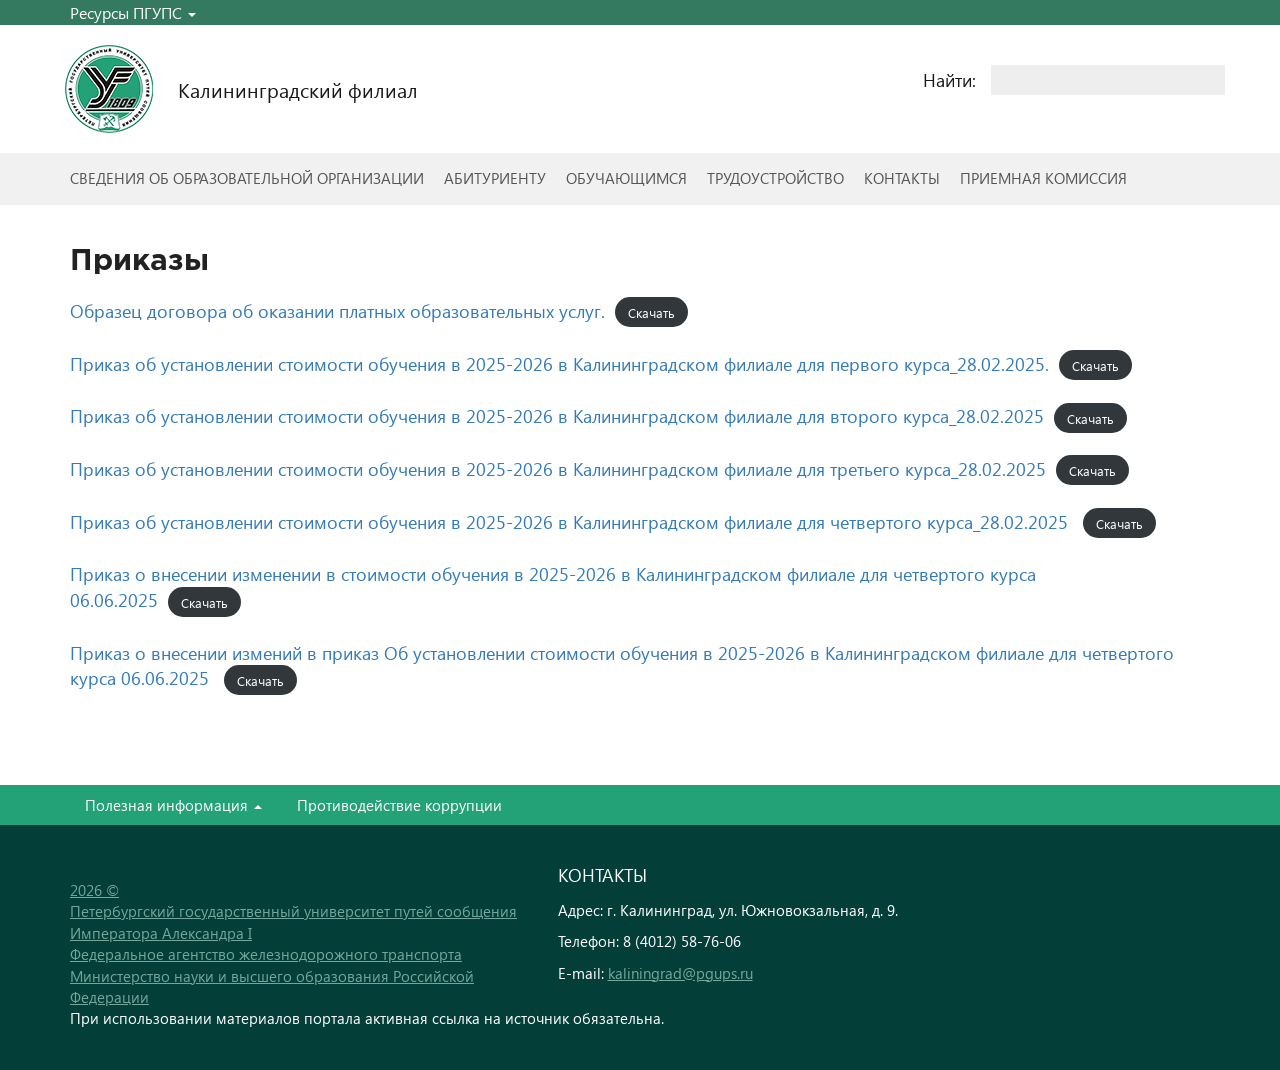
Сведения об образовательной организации (247, 178)
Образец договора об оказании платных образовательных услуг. (337, 310)
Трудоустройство (775, 178)
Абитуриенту (495, 178)
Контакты (902, 178)
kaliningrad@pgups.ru (680, 973)
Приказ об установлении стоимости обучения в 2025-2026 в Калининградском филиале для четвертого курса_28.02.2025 (569, 521)
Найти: (949, 79)
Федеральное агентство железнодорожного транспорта (266, 954)
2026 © (94, 890)
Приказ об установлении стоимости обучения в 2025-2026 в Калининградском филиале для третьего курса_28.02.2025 (558, 468)
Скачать (651, 312)
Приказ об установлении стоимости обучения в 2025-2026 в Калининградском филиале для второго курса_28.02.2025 (557, 415)
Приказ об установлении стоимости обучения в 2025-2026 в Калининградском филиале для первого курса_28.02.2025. (559, 363)
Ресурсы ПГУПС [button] (133, 12)
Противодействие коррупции (399, 805)
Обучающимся (626, 178)
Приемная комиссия (1043, 178)
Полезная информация (173, 805)
